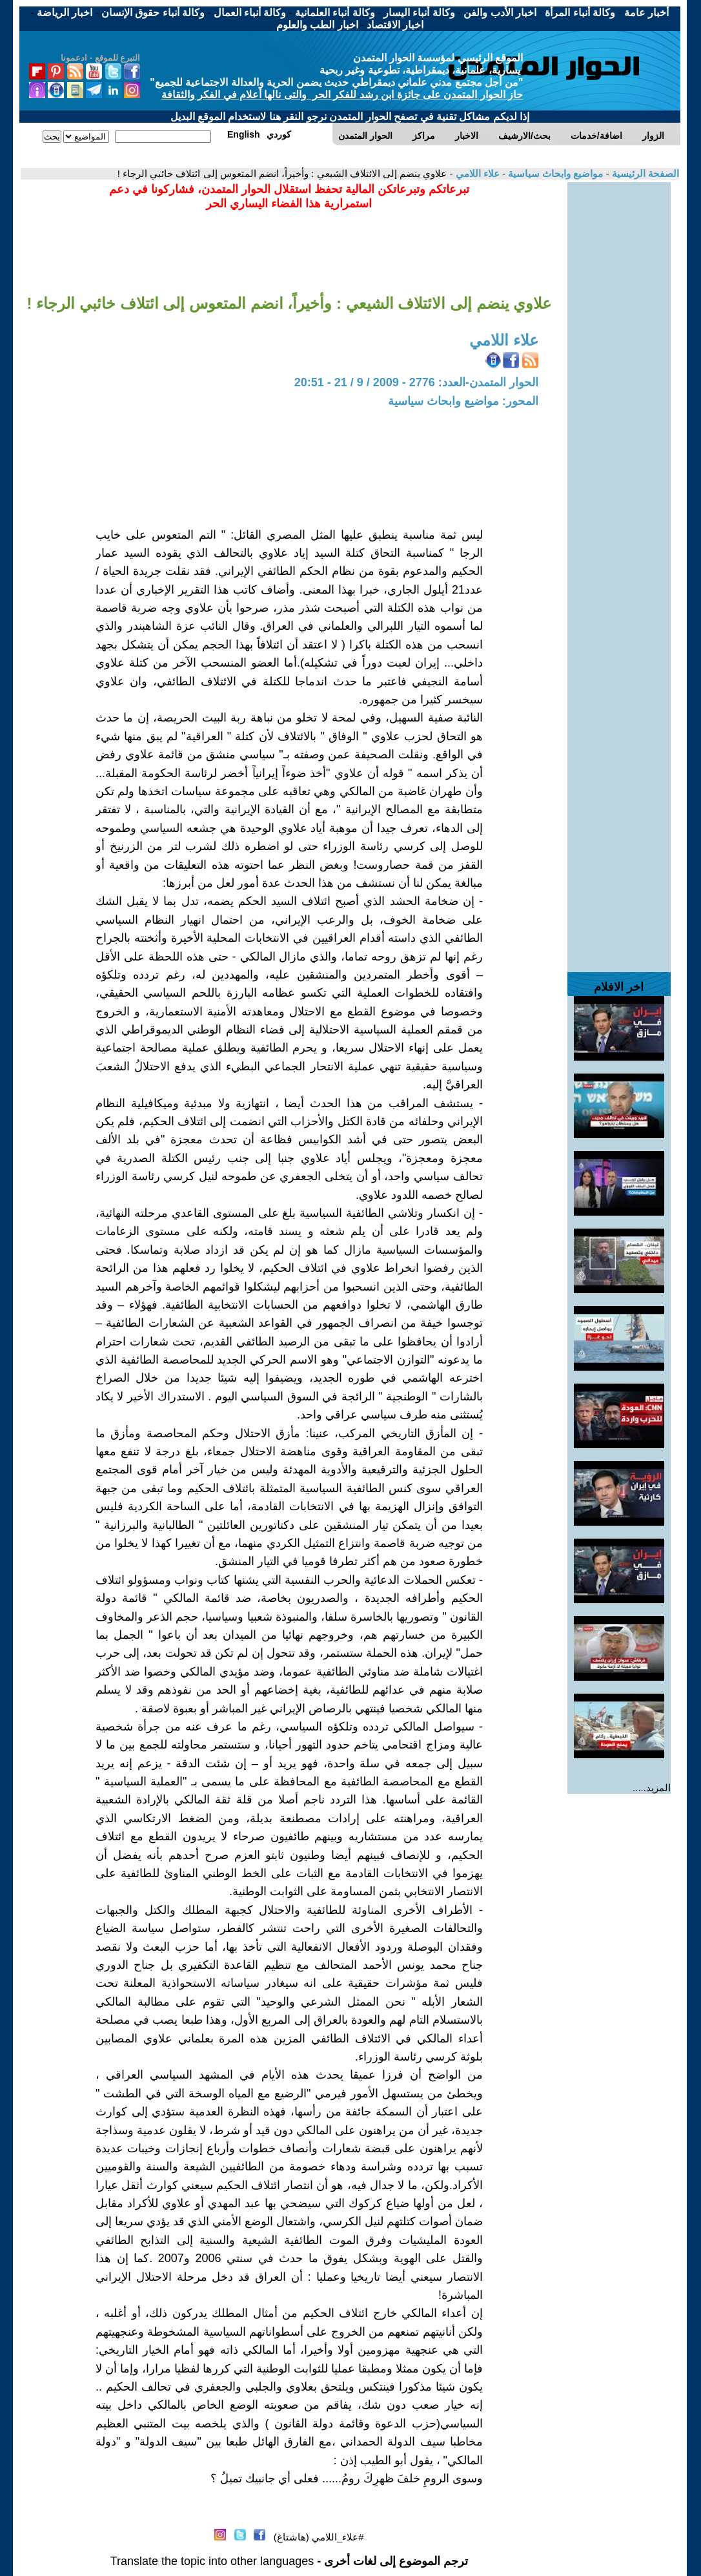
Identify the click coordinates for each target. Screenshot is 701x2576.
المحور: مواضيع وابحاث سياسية (463, 401)
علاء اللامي (475, 173)
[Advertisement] (619, 376)
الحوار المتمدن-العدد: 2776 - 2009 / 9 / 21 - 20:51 (416, 382)
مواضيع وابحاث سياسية (554, 173)
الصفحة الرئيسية (644, 173)
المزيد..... (652, 1787)
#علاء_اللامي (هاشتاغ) (319, 2536)
